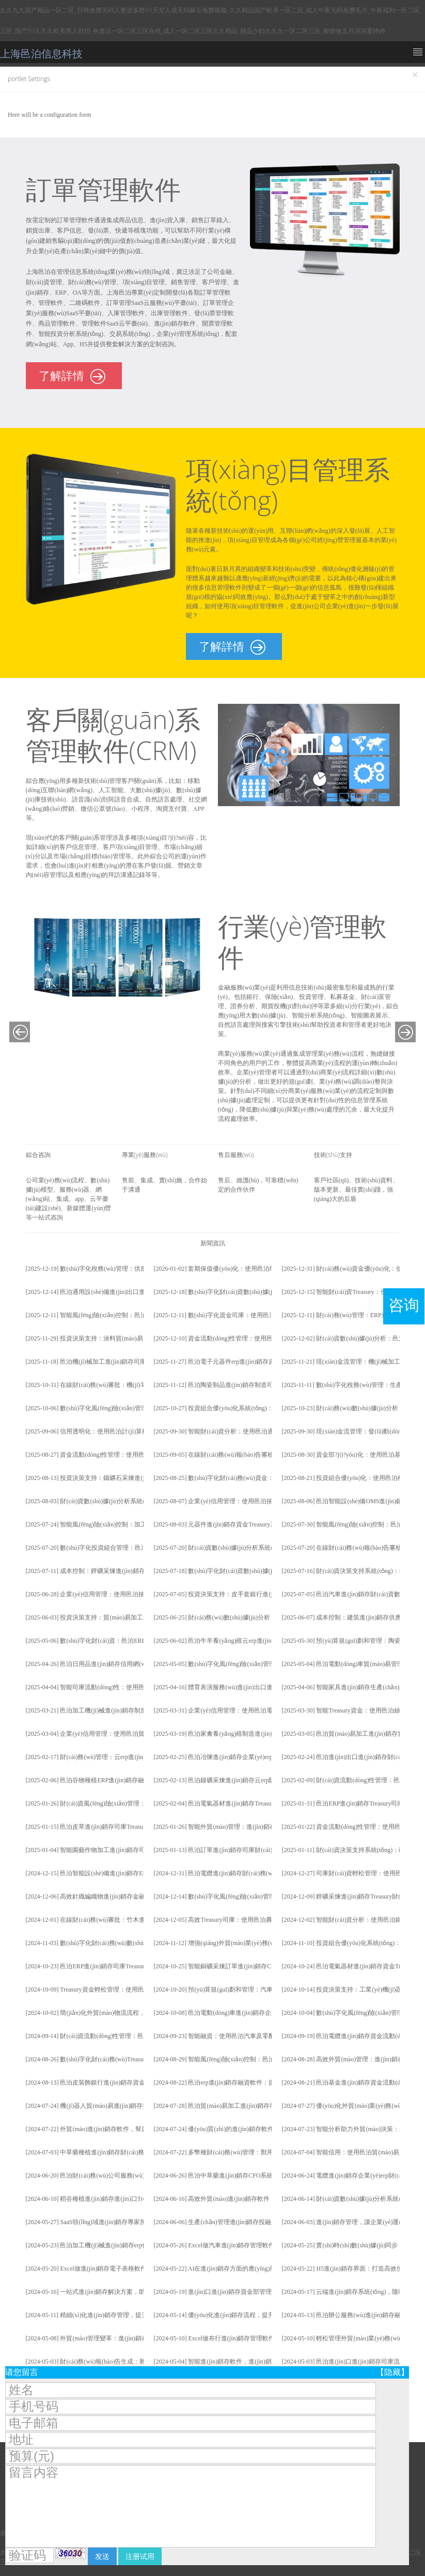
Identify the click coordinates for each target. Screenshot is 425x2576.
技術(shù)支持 (333, 1154)
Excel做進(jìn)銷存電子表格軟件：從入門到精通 (125, 2268)
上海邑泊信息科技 (41, 53)
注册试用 (139, 2556)
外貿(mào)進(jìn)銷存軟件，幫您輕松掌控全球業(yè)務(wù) (139, 2129)
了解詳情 (72, 376)
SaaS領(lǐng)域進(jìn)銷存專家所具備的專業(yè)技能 (129, 2222)
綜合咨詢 (38, 1154)
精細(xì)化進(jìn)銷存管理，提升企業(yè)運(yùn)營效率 (134, 2315)
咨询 (403, 1305)
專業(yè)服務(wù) (145, 1154)
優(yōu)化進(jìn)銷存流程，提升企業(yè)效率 (248, 2315)
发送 (102, 2556)
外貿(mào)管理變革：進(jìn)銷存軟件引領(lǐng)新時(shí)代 (138, 2338)
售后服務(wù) (236, 1154)
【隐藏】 (392, 2372)
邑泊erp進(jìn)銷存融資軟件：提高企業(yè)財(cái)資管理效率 (270, 2082)
